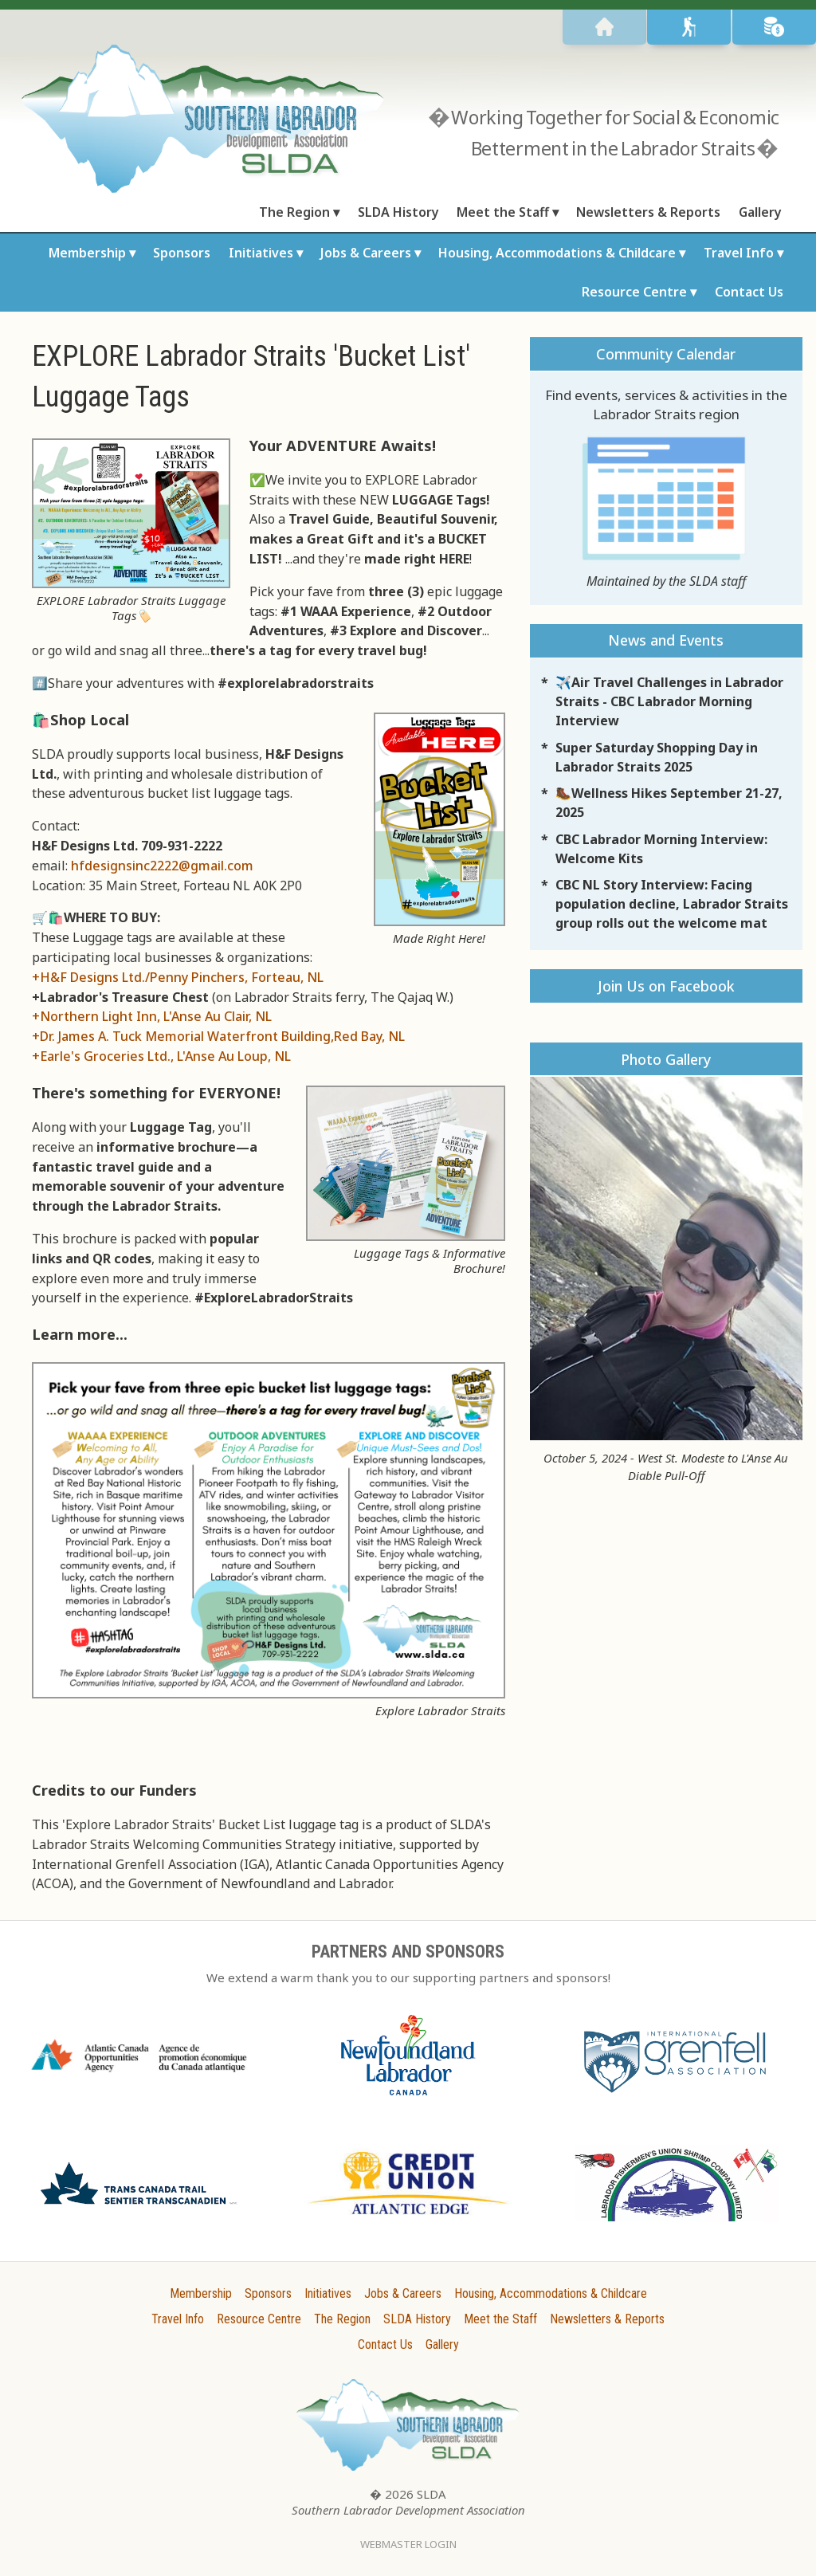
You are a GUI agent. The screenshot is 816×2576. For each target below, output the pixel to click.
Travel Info (739, 252)
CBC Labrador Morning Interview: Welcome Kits (661, 849)
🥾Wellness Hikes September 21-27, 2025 (669, 802)
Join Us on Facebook (666, 985)
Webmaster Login (408, 2544)
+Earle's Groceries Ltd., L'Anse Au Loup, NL (161, 1056)
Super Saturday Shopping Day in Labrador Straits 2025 (656, 757)
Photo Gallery (666, 1059)
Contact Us (749, 291)
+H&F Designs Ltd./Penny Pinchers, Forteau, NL (178, 977)
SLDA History (398, 212)
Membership (87, 252)
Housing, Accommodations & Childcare (557, 252)
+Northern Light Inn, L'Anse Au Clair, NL (152, 1016)
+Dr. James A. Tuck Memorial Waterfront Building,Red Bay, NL (218, 1036)
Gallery (760, 212)
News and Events (666, 640)
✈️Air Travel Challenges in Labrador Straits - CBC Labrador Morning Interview (669, 701)
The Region (294, 212)
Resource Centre (634, 291)
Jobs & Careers (365, 252)
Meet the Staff (503, 212)
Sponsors (181, 252)
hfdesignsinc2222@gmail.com (162, 865)
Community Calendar (666, 353)
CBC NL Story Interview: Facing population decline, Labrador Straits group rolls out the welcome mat (671, 904)
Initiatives (261, 252)
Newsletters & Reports (648, 212)
